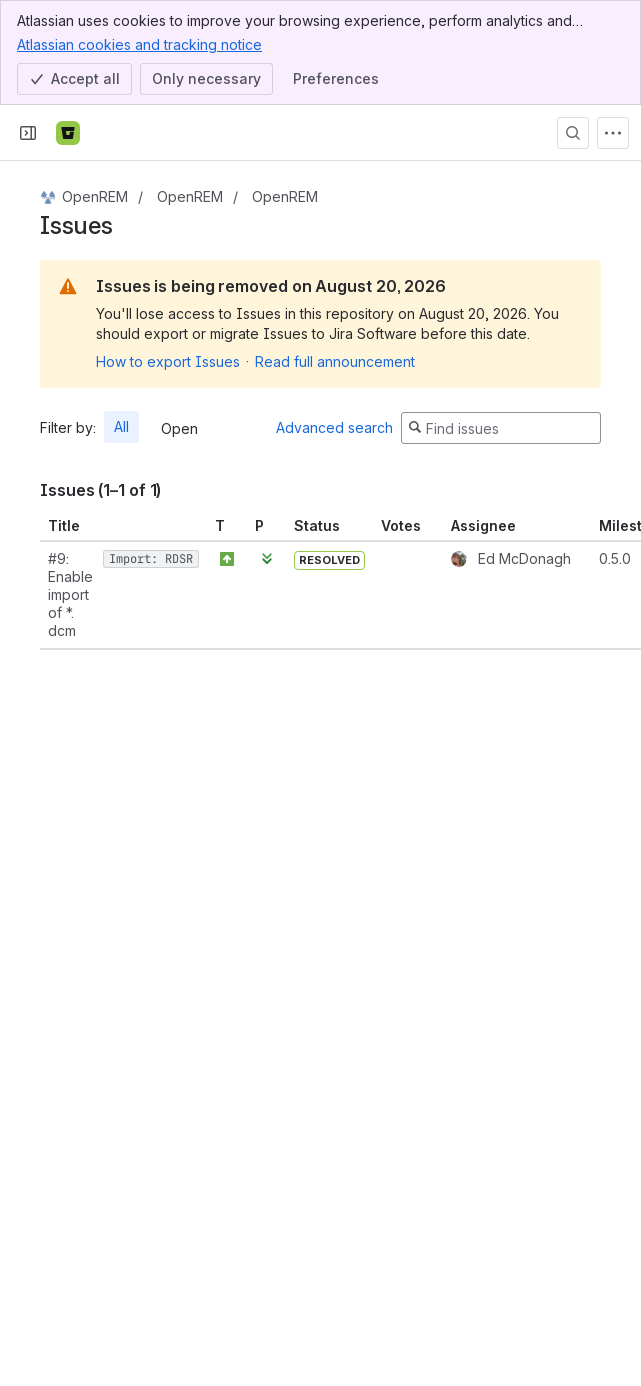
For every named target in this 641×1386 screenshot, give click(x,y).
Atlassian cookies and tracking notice (139, 44)
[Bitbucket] (68, 133)
